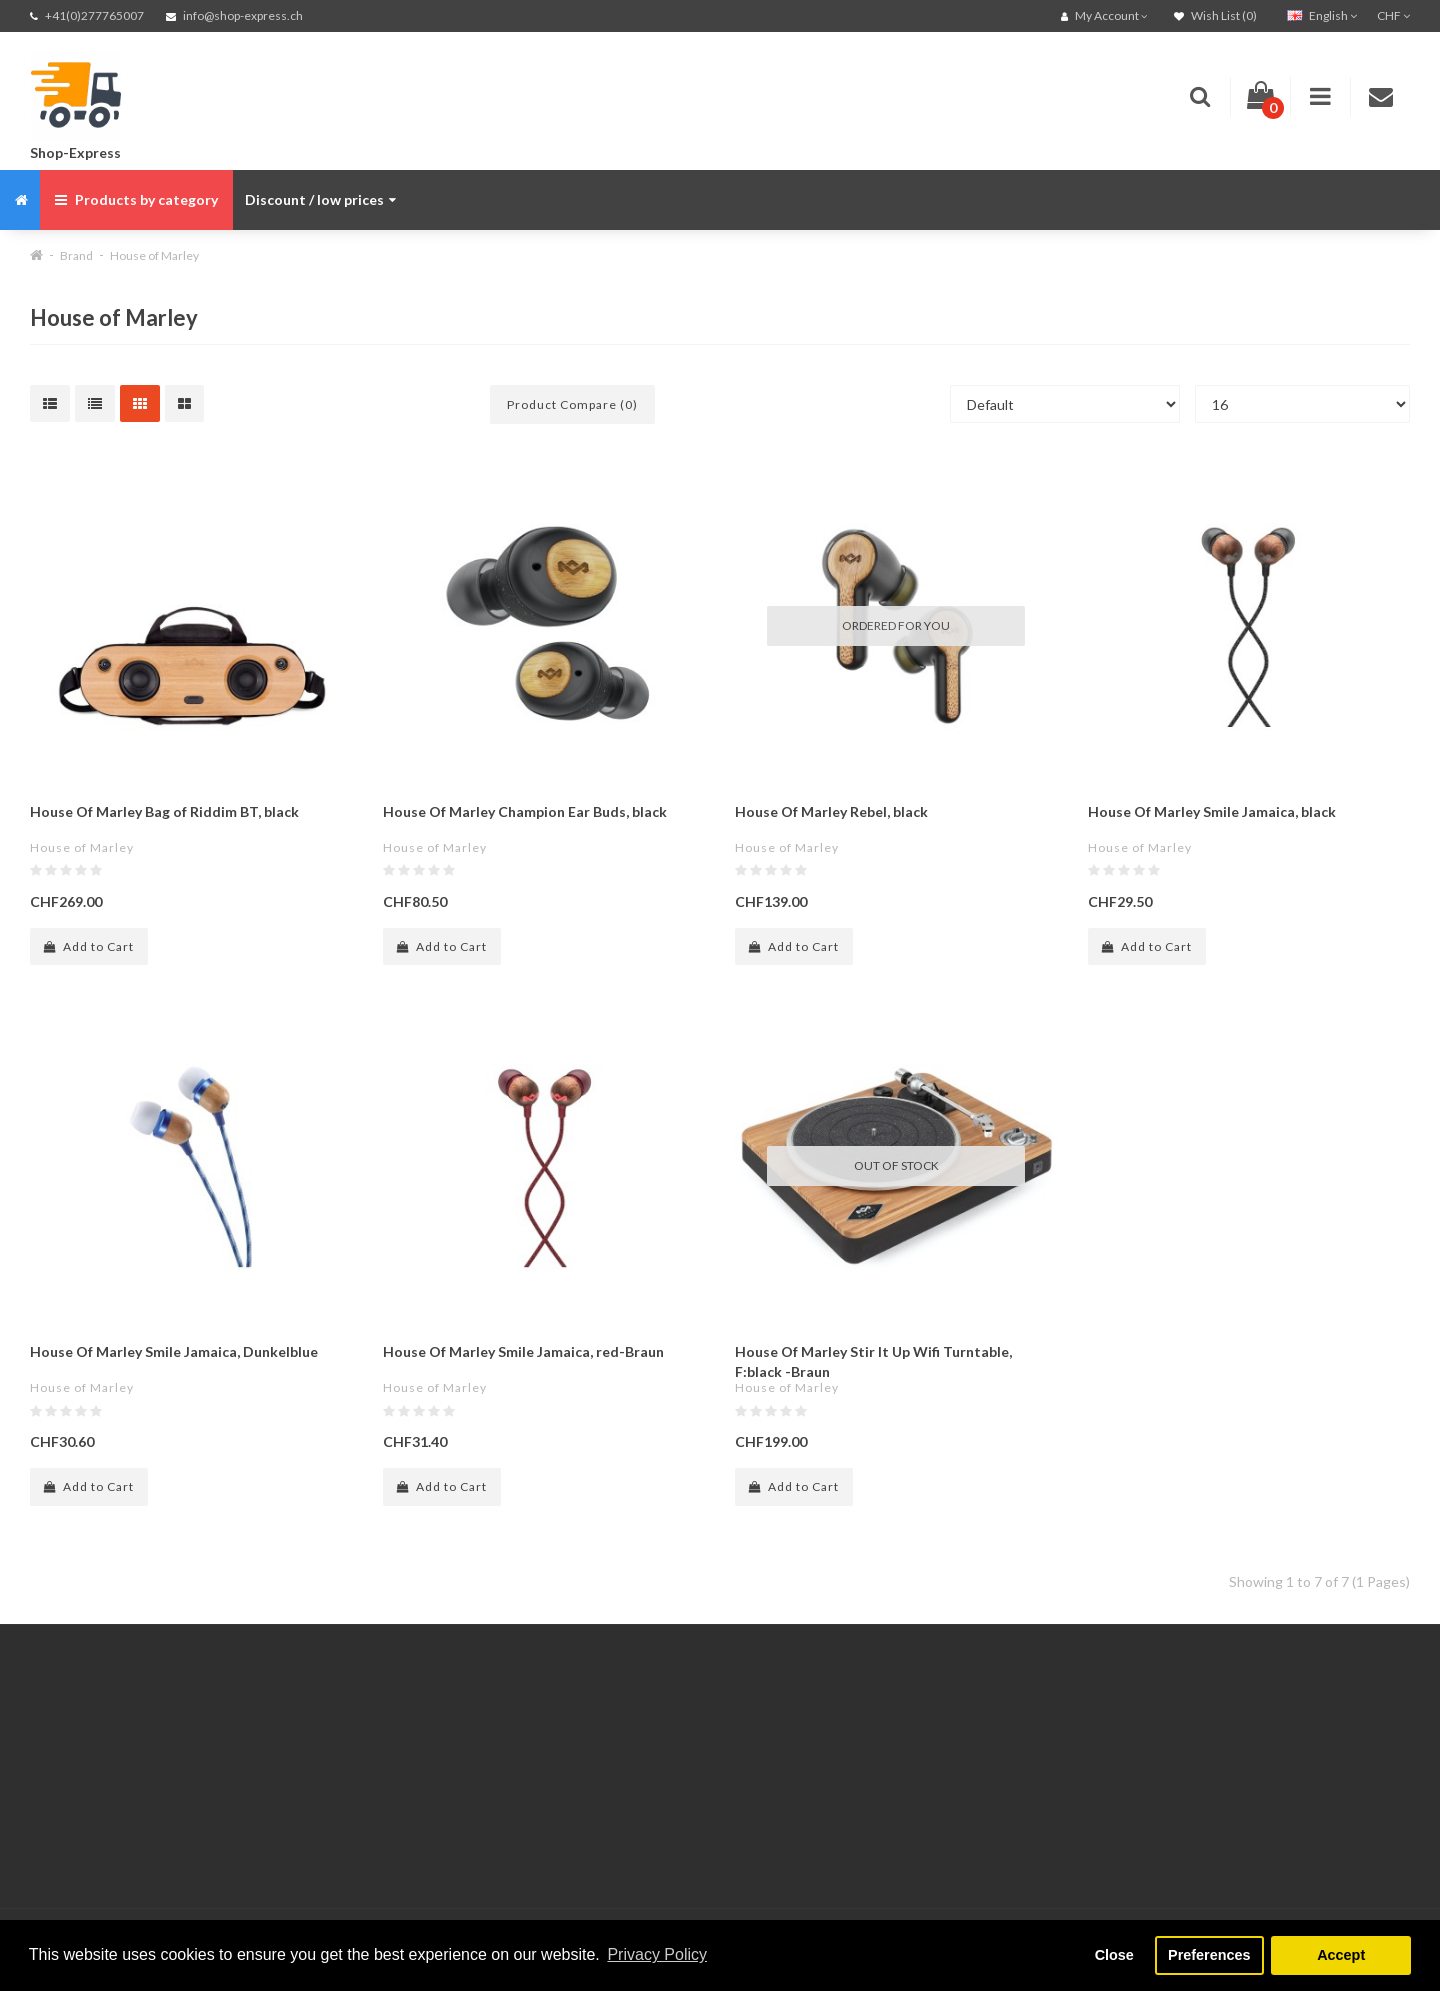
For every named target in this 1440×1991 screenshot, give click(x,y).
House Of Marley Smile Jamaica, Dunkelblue (174, 1351)
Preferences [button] (1209, 1955)
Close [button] (1114, 1955)
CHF (1393, 15)
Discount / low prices (320, 199)
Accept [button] (1341, 1955)
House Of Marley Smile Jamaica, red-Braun (523, 1351)
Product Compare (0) (572, 404)
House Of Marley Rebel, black (831, 811)
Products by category (136, 199)
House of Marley (154, 255)
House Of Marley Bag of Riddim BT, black (164, 811)
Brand (76, 255)
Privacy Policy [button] (657, 1954)
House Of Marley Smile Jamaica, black (1212, 811)
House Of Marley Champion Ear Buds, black (525, 811)
